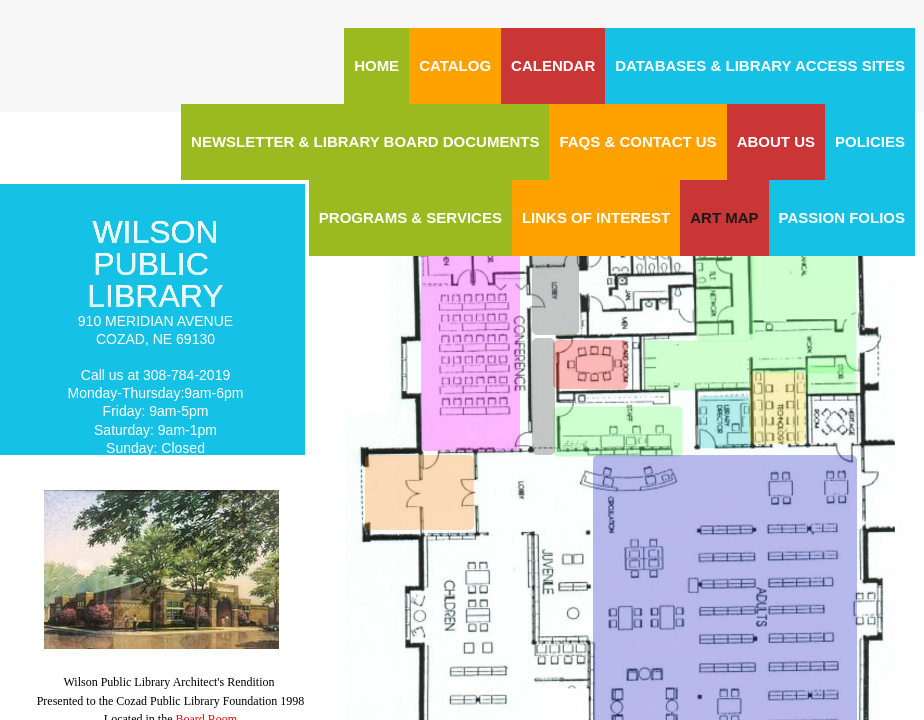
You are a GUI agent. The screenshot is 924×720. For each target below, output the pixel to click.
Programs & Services (410, 217)
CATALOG (455, 65)
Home (376, 65)
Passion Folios (842, 217)
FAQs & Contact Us (637, 141)
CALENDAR (553, 65)
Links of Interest (596, 217)
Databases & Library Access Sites (760, 65)
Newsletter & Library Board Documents (365, 141)
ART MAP (724, 217)
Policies (870, 141)
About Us (776, 141)
